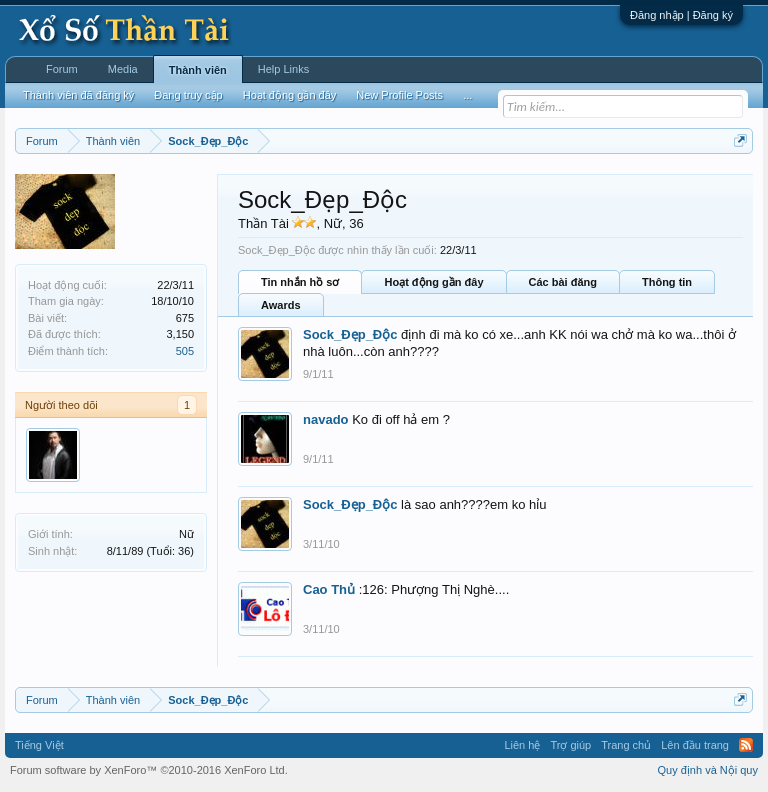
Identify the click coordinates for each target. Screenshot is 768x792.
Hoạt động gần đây (433, 282)
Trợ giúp (570, 745)
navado (326, 419)
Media (123, 69)
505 (185, 351)
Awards (281, 305)
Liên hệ (522, 745)
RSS (746, 745)
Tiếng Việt (39, 745)
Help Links (283, 69)
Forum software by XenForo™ (149, 770)
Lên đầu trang (695, 745)
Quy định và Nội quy (708, 770)
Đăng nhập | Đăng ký (681, 15)
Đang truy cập (188, 95)
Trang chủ (626, 745)
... (467, 95)
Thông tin (667, 282)
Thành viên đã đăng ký (78, 95)
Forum (62, 69)
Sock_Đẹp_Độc (350, 334)
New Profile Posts (399, 95)
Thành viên (198, 70)
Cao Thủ (329, 589)
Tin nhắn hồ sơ (300, 282)
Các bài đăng (563, 282)
